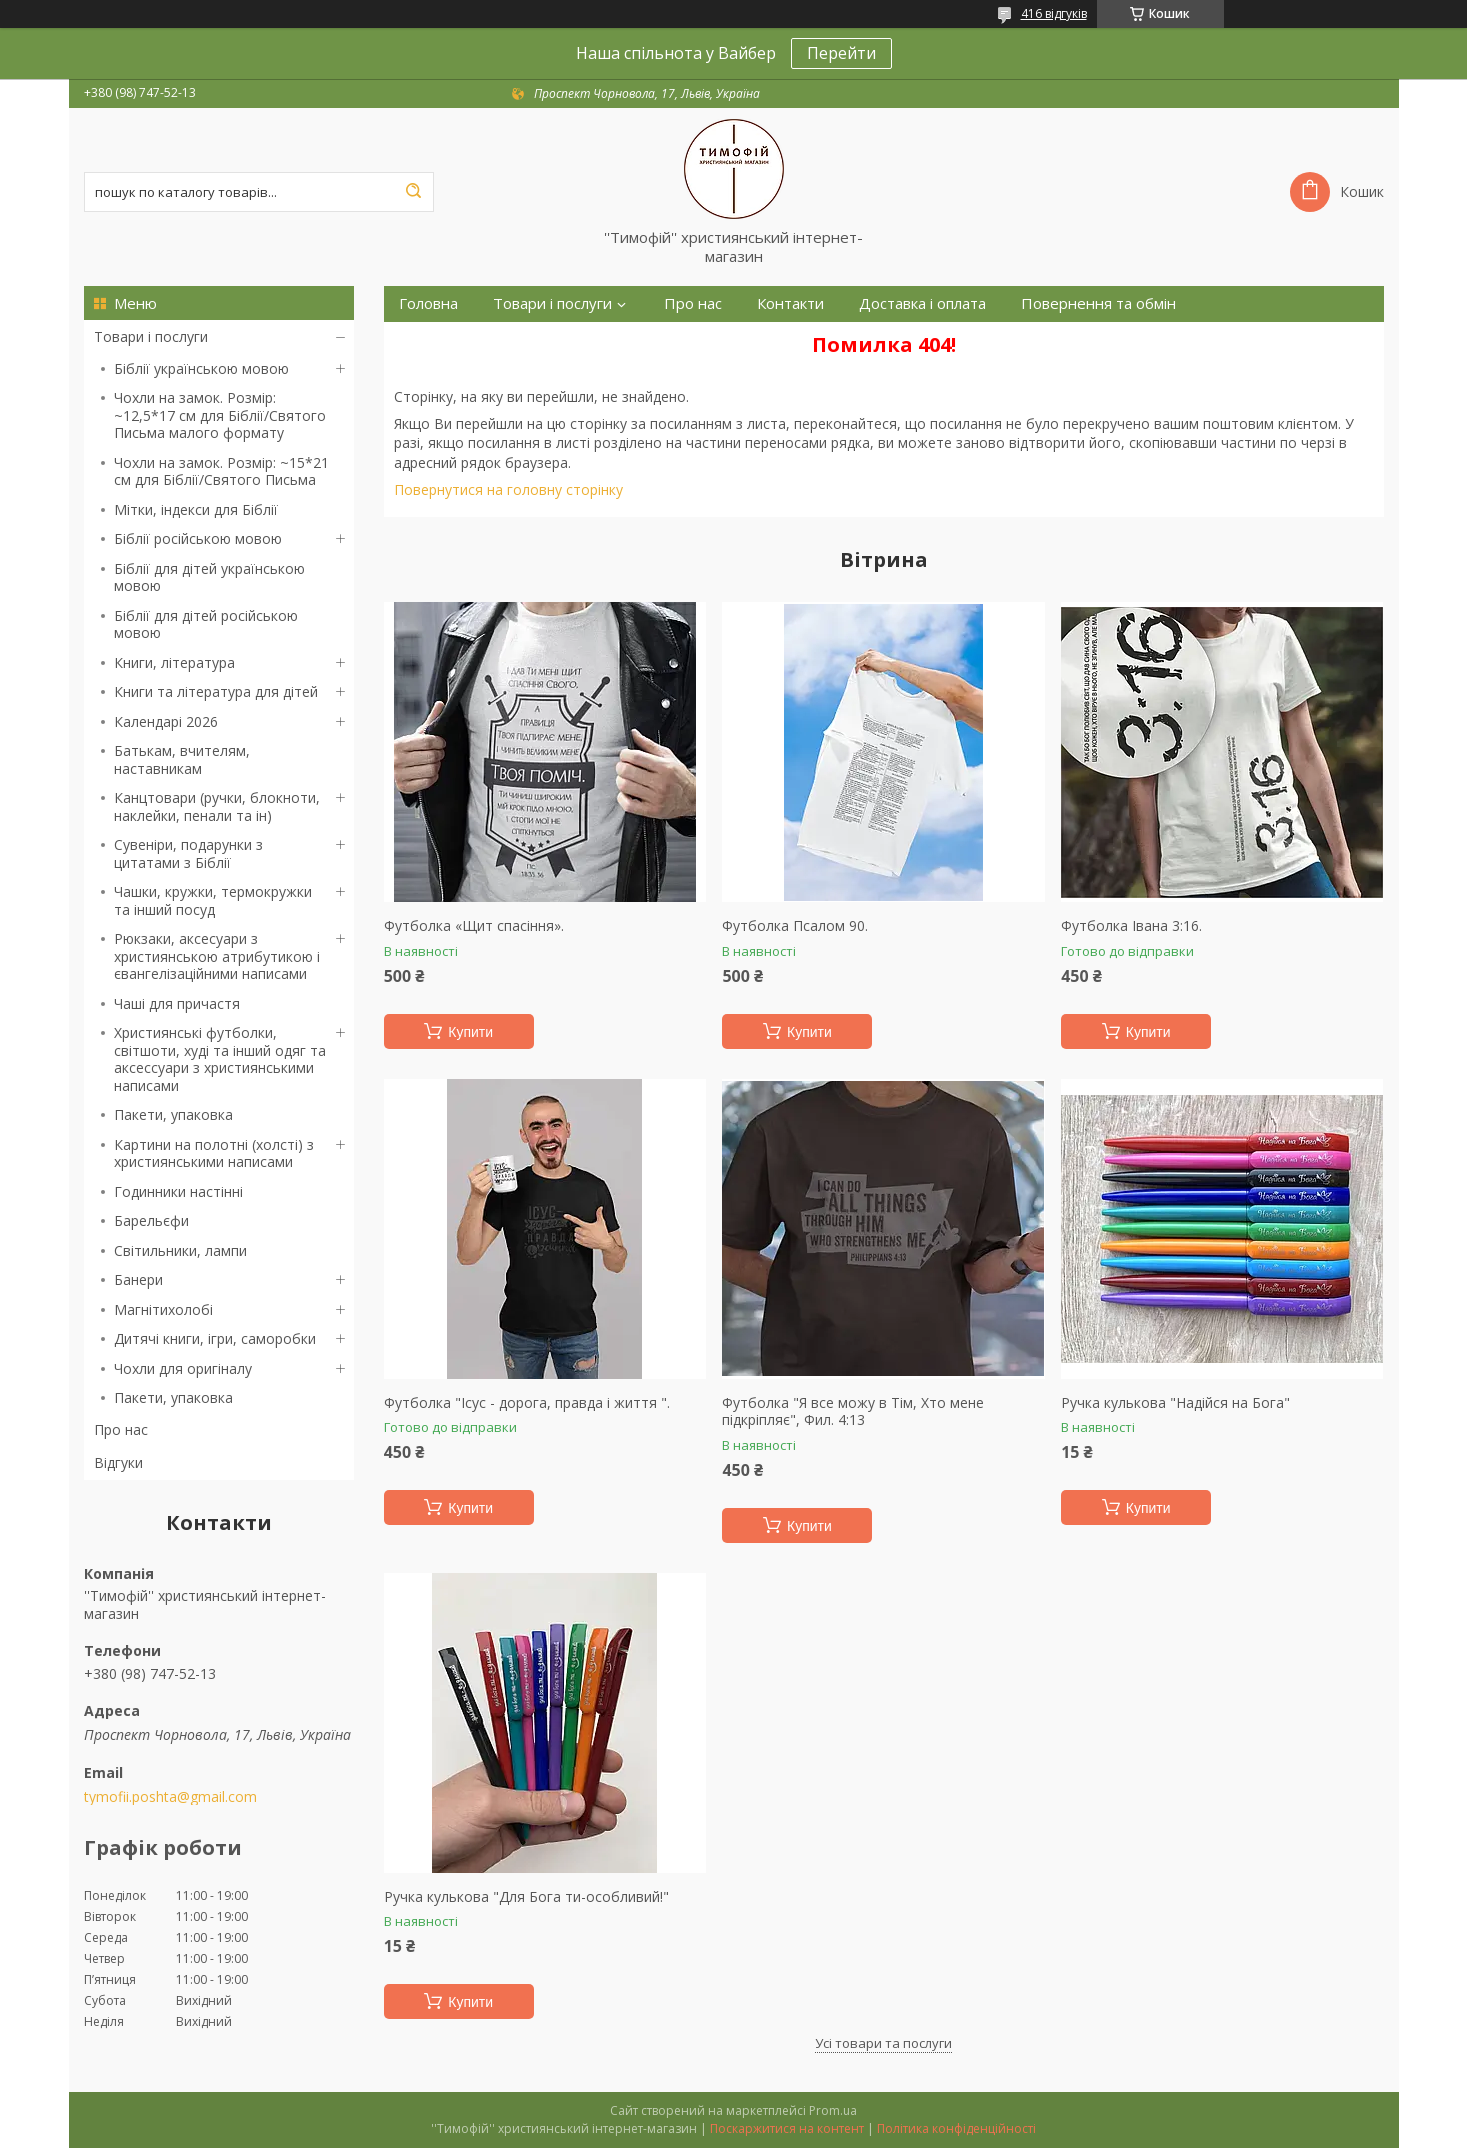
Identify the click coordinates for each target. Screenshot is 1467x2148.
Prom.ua (833, 2110)
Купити (470, 1032)
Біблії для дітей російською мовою (206, 624)
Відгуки (118, 1462)
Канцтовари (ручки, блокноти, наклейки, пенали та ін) (217, 806)
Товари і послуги (151, 336)
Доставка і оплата (922, 303)
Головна (428, 303)
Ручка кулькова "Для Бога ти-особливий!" (526, 1897)
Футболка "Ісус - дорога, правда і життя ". (527, 1403)
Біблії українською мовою (201, 368)
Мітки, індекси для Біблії (196, 509)
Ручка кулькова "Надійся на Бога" (1175, 1403)
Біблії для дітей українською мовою (209, 577)
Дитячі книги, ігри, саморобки (215, 1338)
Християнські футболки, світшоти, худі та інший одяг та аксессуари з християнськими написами (220, 1059)
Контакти (790, 303)
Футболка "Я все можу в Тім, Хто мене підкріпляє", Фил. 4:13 (853, 1411)
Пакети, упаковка (173, 1114)
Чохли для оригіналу (183, 1368)
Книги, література (174, 662)
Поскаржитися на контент (787, 2128)
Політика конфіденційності (956, 2128)
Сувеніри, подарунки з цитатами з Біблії (188, 853)
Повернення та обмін (1098, 303)
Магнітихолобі (163, 1309)
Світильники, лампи (180, 1250)
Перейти (841, 53)
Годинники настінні (178, 1191)
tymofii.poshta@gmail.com (170, 1797)
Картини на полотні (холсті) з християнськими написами (214, 1153)
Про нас (121, 1429)
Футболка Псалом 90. (795, 926)
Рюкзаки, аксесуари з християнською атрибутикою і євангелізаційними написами (217, 956)
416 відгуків (1054, 13)
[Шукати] (414, 192)
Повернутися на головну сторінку (508, 489)
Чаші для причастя (177, 1003)
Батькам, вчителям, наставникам (182, 759)
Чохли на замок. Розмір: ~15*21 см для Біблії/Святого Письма (221, 471)
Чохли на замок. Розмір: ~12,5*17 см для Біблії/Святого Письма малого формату (220, 415)
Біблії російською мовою (198, 538)
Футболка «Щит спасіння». (474, 926)
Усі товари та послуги (883, 2043)
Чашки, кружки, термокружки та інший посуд (213, 900)
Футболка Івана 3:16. (1131, 926)
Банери (138, 1279)
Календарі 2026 (166, 721)
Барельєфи (151, 1220)
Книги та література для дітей (216, 691)
